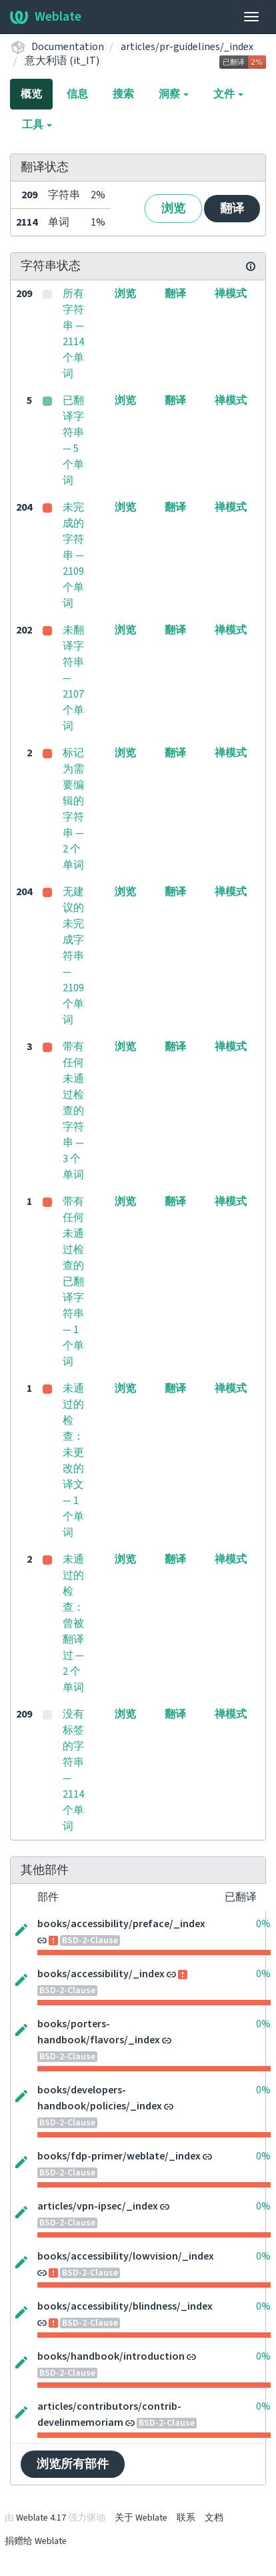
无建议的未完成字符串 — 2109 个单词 (73, 955)
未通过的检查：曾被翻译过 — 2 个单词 (73, 1623)
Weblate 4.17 (41, 2518)
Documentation (67, 46)
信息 (77, 94)
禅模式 (231, 293)
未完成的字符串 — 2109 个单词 (73, 555)
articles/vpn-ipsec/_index (97, 2206)
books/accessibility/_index (101, 1974)
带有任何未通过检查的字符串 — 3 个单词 (73, 1110)
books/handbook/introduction (111, 2356)
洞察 (174, 94)
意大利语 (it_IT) (62, 60)
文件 (228, 94)
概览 (31, 94)
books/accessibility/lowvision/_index (125, 2256)
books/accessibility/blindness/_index (125, 2306)
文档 (214, 2518)
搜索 (123, 94)
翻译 (232, 208)
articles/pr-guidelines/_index (187, 46)
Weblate (45, 16)
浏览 (173, 208)
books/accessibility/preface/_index (121, 1923)
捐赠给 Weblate (36, 2541)
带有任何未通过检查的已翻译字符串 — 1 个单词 (73, 1281)
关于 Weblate (141, 2518)
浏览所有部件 (73, 2464)
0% (263, 1923)
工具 (37, 124)
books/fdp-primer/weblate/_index (119, 2156)
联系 (186, 2518)
